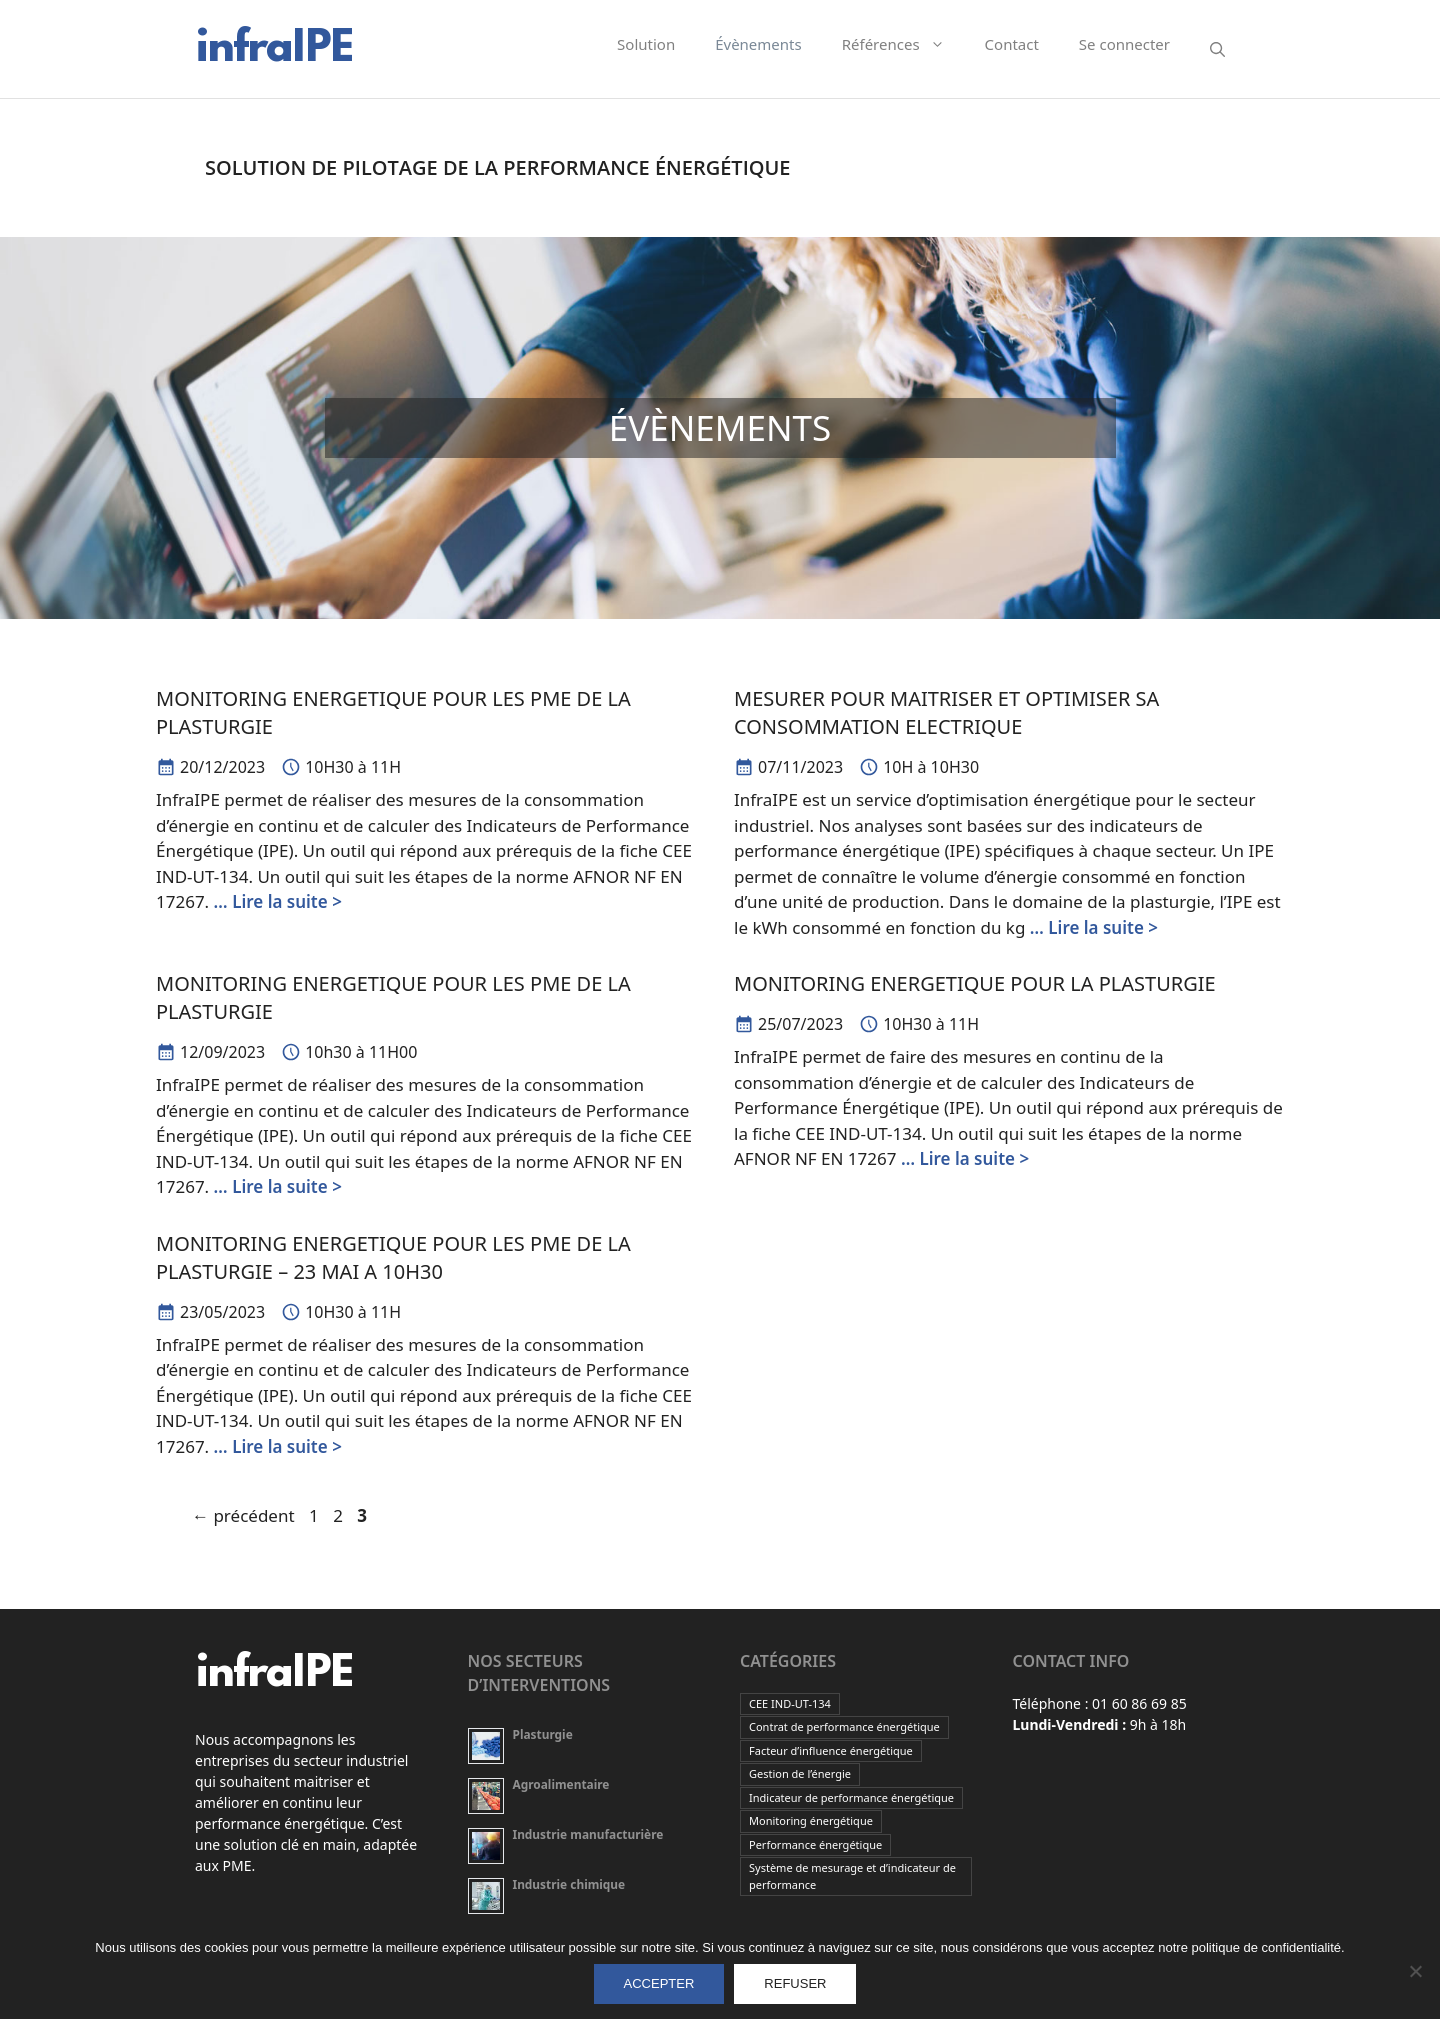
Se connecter (1124, 44)
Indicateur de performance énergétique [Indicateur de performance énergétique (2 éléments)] (851, 1797)
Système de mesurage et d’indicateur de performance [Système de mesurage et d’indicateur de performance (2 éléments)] (852, 1876)
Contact (1012, 44)
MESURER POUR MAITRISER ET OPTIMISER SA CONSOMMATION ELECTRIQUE (946, 712)
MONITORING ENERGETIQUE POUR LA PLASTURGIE (975, 983)
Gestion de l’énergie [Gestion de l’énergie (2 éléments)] (800, 1773)
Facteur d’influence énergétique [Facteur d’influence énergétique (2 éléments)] (831, 1750)
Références (903, 44)
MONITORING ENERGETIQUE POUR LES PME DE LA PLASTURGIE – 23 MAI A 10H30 (393, 1257)
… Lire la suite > (278, 901)
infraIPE (273, 49)
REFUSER (795, 1983)
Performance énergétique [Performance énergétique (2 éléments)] (815, 1844)
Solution (646, 44)
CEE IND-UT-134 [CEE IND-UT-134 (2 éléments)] (790, 1703)
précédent (243, 1515)
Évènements (758, 44)
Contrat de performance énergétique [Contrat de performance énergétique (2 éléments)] (844, 1726)
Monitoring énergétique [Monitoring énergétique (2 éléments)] (811, 1820)
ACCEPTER (659, 1983)
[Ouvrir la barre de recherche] (1217, 49)
